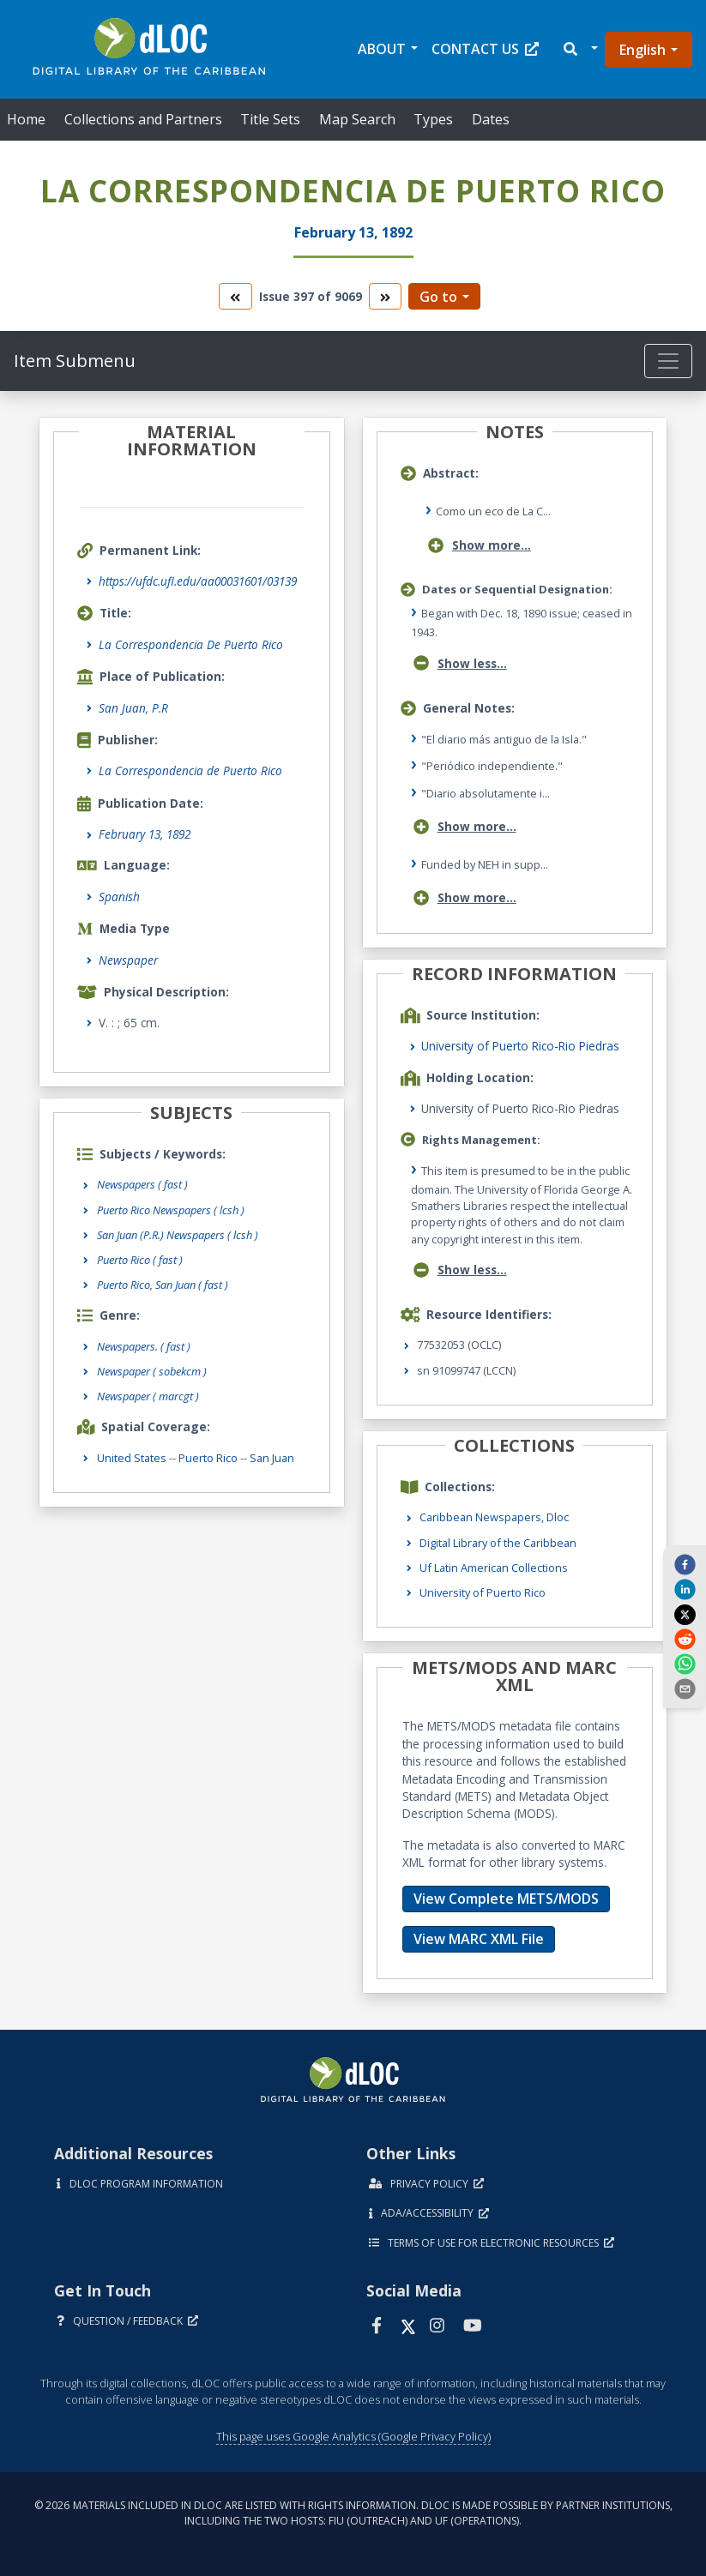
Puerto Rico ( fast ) (140, 1259)
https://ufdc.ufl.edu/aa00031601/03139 (198, 581)
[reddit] (684, 1639)
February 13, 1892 (144, 834)
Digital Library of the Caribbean (497, 1542)
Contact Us (485, 48)
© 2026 (353, 2513)
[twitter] (684, 1614)
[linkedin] (684, 1589)
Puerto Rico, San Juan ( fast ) (162, 1284)
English (642, 49)
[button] (579, 49)
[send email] (684, 1688)
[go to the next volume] (385, 296)
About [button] (382, 48)
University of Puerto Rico (482, 1592)
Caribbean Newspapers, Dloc (494, 1517)
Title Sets (270, 119)
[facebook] (684, 1563)
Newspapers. (143, 1346)
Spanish (119, 896)
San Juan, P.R (133, 708)
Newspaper (128, 960)
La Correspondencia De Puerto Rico (191, 644)
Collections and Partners (143, 119)
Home (26, 119)
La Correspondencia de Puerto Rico (190, 770)
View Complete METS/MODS (506, 1898)
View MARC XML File (478, 1938)
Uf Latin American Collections (493, 1567)
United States (131, 1458)
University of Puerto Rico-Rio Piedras (520, 1046)
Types (433, 119)
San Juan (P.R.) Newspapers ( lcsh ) (177, 1235)
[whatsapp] (684, 1663)
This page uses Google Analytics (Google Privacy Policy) (353, 2436)
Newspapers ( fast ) (142, 1184)
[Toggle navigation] (668, 361)
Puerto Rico (208, 1458)
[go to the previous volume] (235, 296)
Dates (491, 119)
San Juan (272, 1458)
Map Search (357, 119)
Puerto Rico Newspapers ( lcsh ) (170, 1210)
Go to (438, 296)
